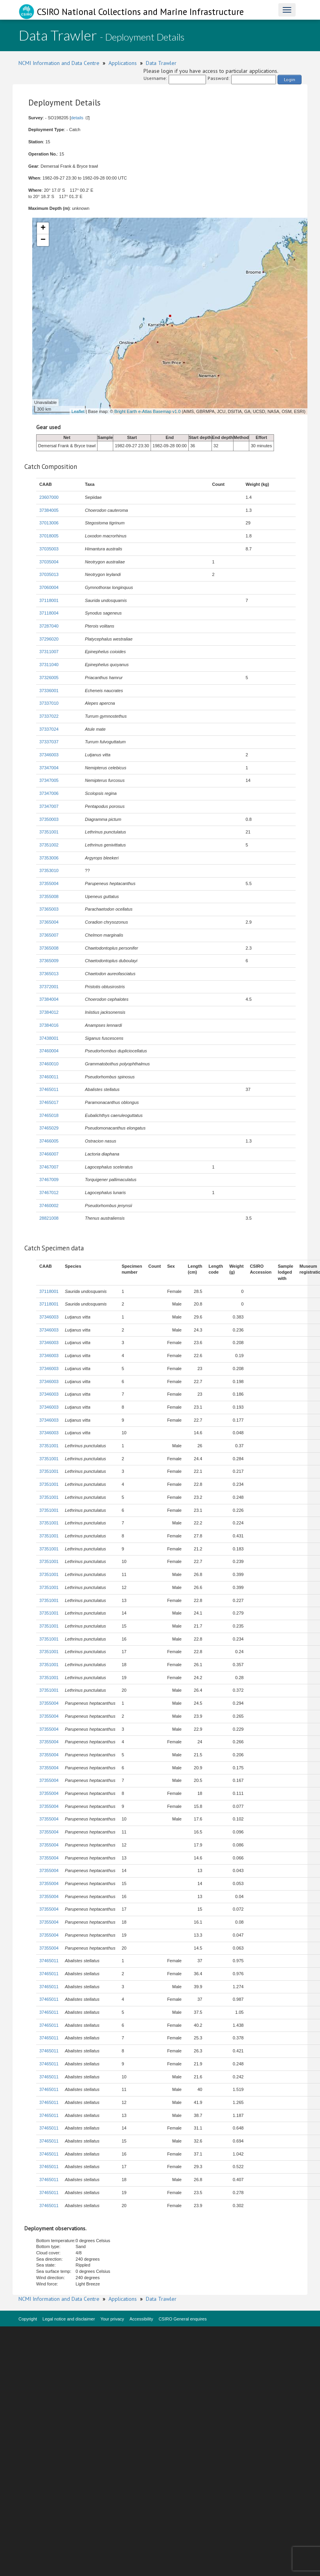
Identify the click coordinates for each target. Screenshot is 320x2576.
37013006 (49, 522)
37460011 (49, 1076)
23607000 (49, 497)
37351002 (49, 845)
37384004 (49, 999)
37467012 (49, 1192)
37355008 (49, 896)
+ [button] (43, 228)
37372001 (49, 986)
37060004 (49, 587)
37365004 (49, 922)
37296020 (49, 639)
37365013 (49, 973)
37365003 (49, 909)
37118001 (49, 600)
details (77, 117)
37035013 (49, 574)
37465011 (49, 1089)
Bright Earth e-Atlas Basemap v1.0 (147, 411)
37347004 (49, 767)
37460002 (49, 1205)
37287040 (49, 626)
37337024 (49, 729)
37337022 (49, 716)
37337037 (49, 741)
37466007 (49, 1154)
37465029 (49, 1128)
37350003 (49, 819)
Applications (123, 63)
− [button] (43, 240)
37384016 (49, 1025)
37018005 (49, 535)
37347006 (49, 793)
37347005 (49, 780)
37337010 (49, 703)
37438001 (49, 1038)
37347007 (49, 806)
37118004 (49, 613)
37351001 (49, 832)
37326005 (49, 677)
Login (289, 79)
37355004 (49, 883)
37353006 (49, 858)
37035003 (49, 548)
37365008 (49, 948)
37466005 (49, 1141)
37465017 (49, 1102)
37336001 (49, 690)
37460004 (49, 1050)
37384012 (49, 1012)
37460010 (49, 1063)
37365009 (49, 960)
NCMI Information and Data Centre (58, 63)
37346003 (49, 754)
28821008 (49, 1218)
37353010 (49, 870)
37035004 (49, 561)
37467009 (49, 1179)
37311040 (49, 664)
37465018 (49, 1115)
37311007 (49, 651)
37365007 (49, 935)
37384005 (49, 510)
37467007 (49, 1167)
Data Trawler (161, 63)
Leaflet (78, 411)
